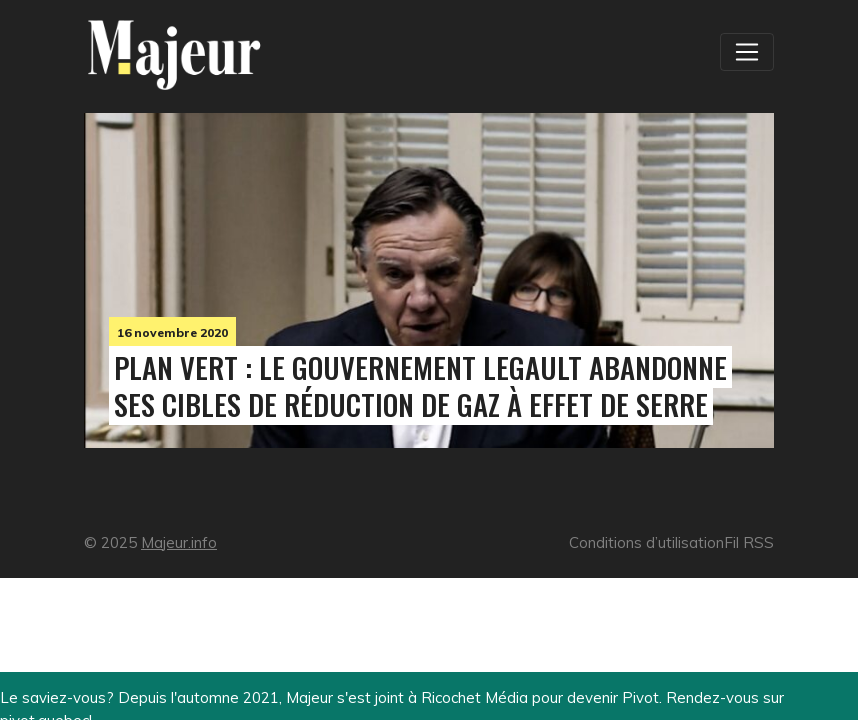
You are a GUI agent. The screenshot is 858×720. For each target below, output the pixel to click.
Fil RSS (749, 542)
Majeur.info (179, 542)
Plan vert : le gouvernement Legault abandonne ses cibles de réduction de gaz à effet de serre (420, 385)
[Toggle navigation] (747, 52)
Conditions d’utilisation (646, 542)
